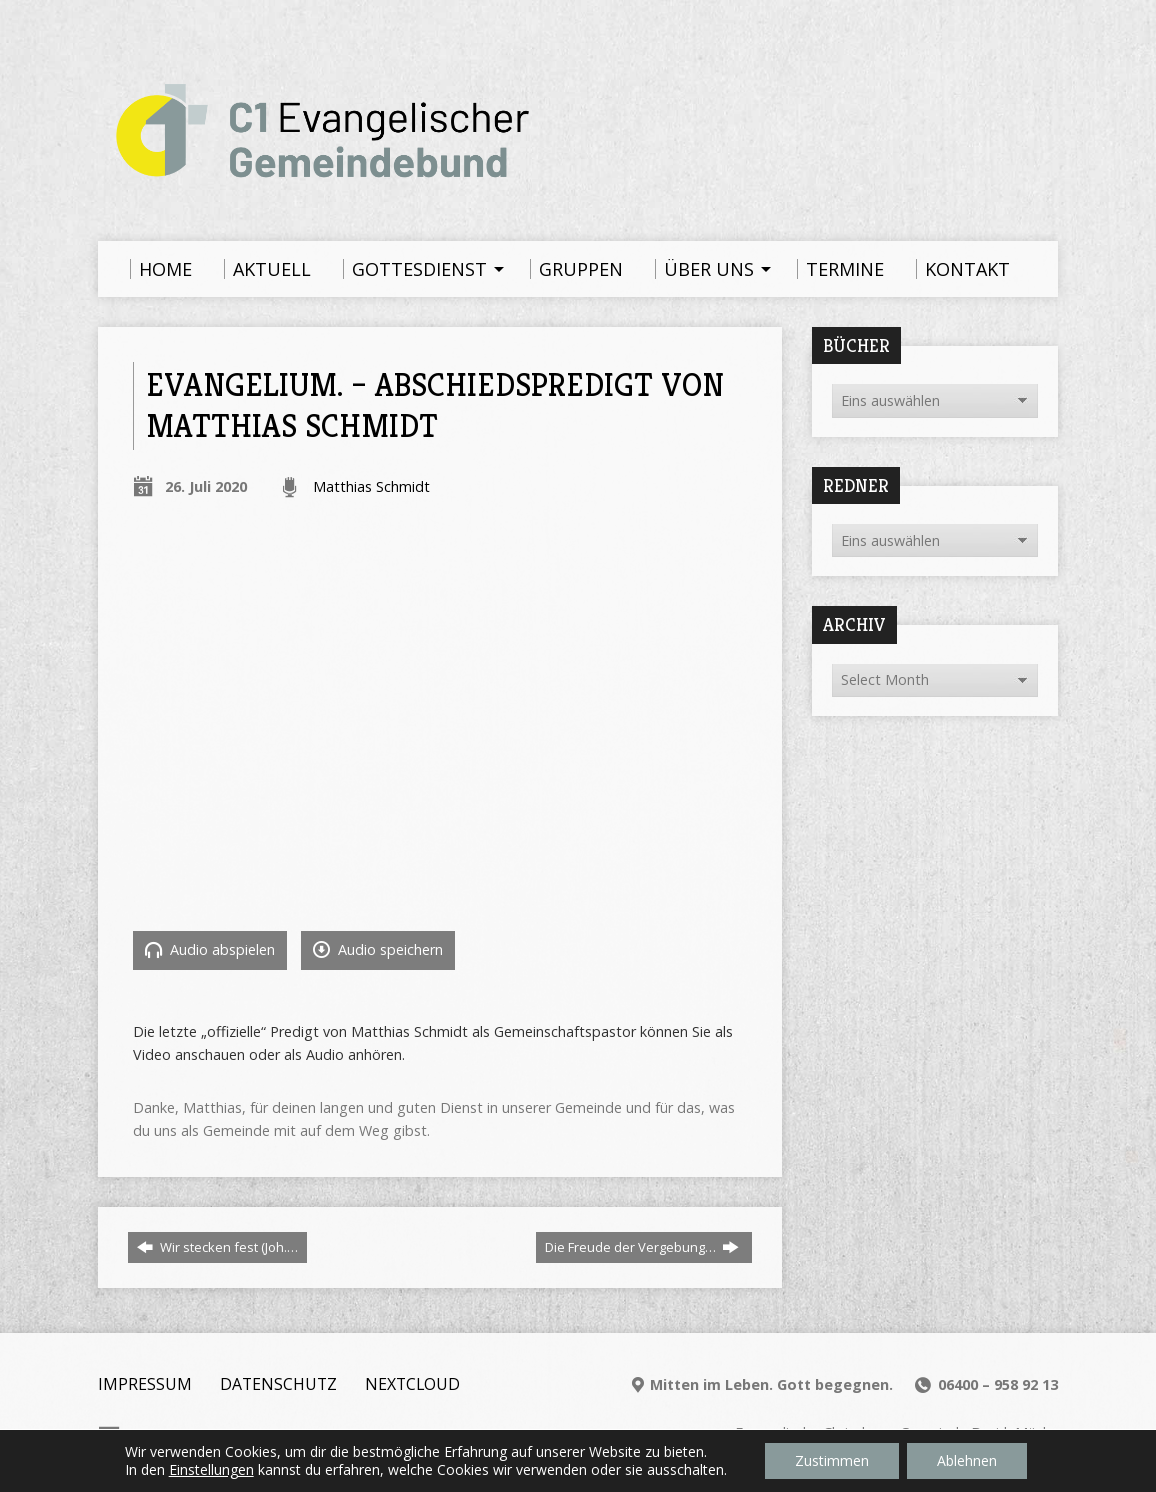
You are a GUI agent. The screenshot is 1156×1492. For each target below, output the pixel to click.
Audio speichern (378, 949)
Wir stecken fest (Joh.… (217, 1247)
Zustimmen (832, 1460)
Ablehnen (967, 1460)
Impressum (145, 1384)
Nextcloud (412, 1384)
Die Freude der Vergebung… (642, 1247)
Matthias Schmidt (371, 486)
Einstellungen (211, 1470)
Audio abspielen (210, 949)
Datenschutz (278, 1384)
